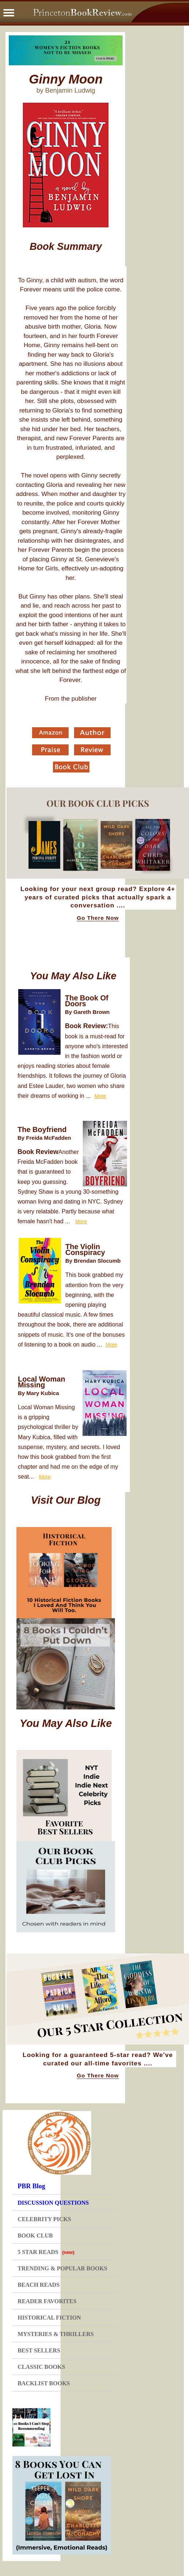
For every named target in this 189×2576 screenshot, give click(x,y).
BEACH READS (38, 2285)
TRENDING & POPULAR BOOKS (62, 2268)
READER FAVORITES (47, 2301)
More (100, 1096)
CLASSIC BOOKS (41, 2367)
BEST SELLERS (39, 2350)
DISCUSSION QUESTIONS (53, 2203)
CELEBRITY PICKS (44, 2219)
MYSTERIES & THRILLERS (56, 2334)
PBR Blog (31, 2186)
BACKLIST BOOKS (44, 2383)
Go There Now (98, 918)
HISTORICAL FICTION (49, 2317)
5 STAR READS (46, 2252)
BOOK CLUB (35, 2235)
